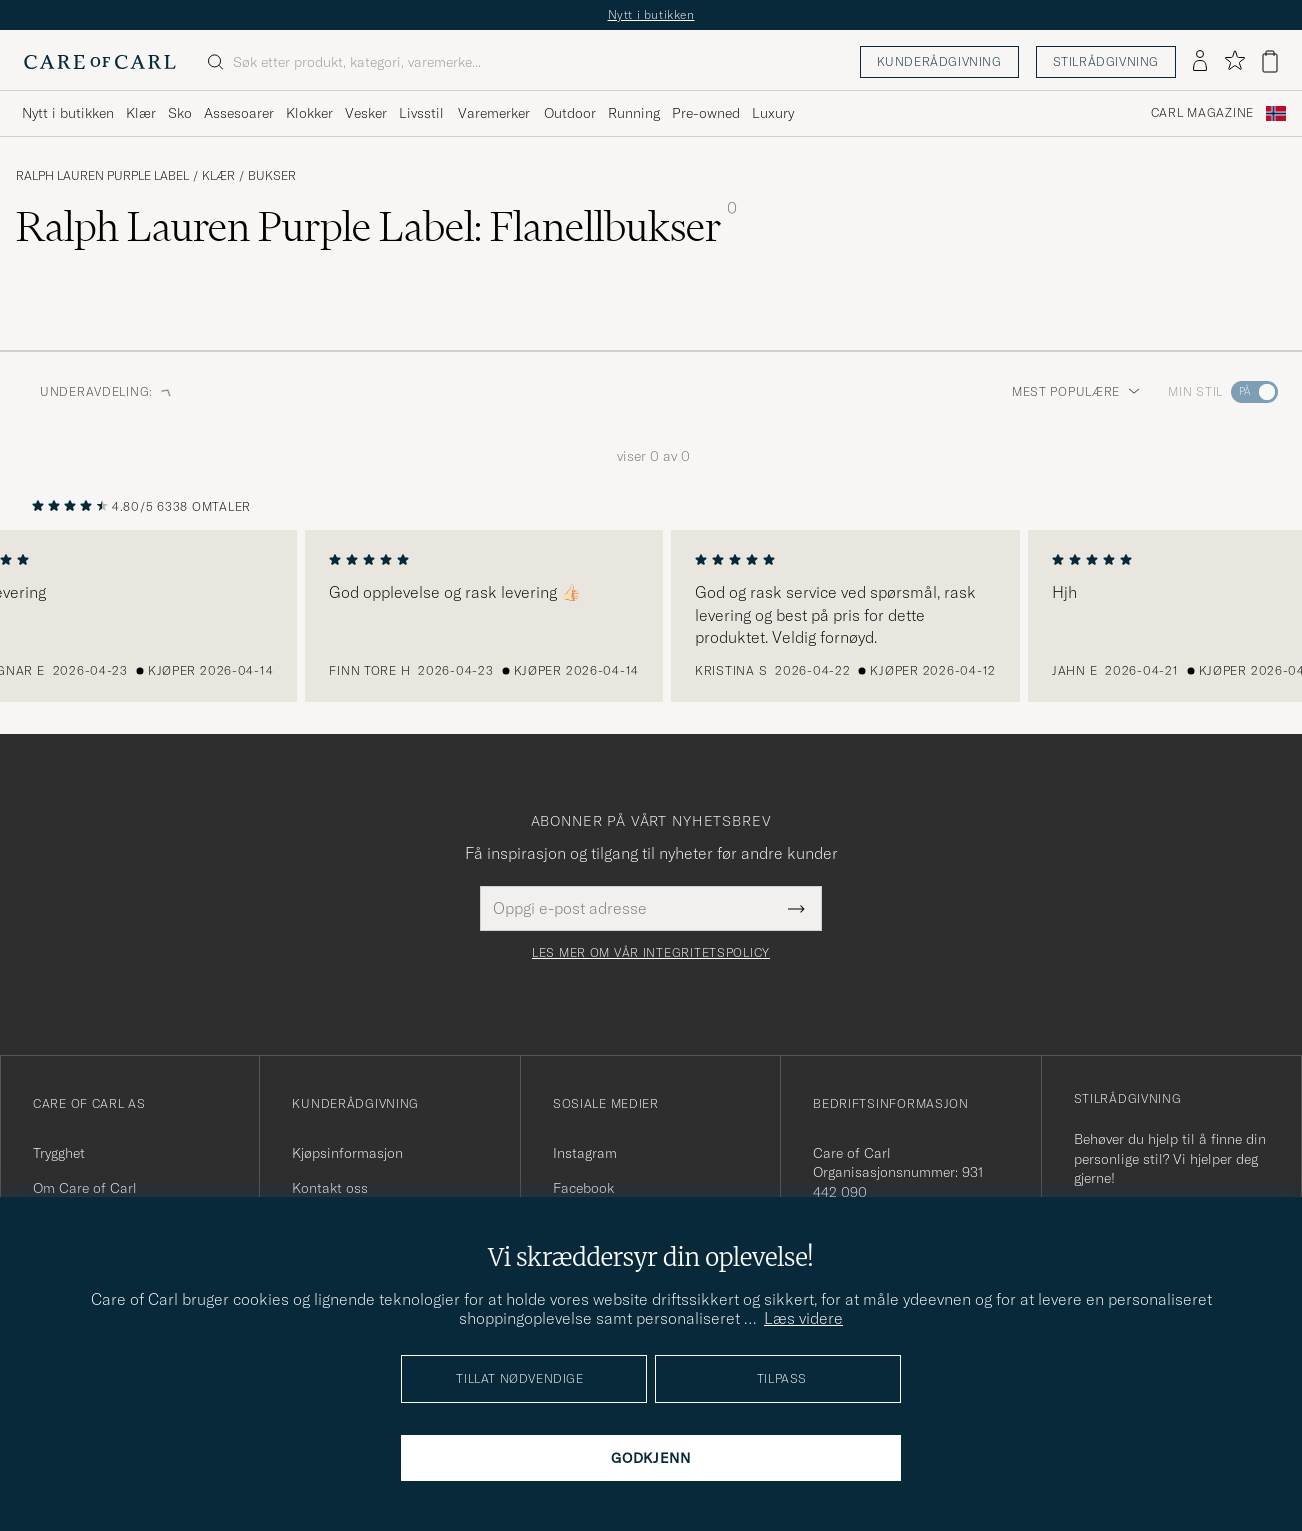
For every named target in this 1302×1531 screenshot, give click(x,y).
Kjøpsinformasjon (347, 1153)
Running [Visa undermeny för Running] (634, 113)
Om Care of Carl (85, 1188)
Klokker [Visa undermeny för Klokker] (309, 113)
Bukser (272, 176)
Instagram (585, 1153)
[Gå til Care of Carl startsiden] (100, 62)
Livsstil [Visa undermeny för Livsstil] (421, 113)
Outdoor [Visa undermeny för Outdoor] (570, 113)
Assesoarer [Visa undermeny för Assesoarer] (239, 113)
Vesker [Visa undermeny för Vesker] (366, 113)
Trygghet (59, 1153)
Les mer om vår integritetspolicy (651, 953)
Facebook (583, 1188)
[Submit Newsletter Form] (796, 908)
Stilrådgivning (1106, 61)
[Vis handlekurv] (1270, 61)
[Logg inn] (1200, 62)
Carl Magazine (1202, 113)
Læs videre (803, 1318)
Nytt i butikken (651, 14)
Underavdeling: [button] (106, 391)
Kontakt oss (330, 1188)
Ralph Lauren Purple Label (102, 176)
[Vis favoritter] (1234, 61)
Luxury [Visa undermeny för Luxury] (773, 113)
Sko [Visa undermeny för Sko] (180, 113)
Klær (218, 176)
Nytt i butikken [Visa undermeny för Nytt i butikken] (68, 113)
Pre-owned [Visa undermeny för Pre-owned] (706, 113)
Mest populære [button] (1076, 391)
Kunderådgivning (939, 61)
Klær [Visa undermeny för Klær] (141, 113)
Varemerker (494, 113)
